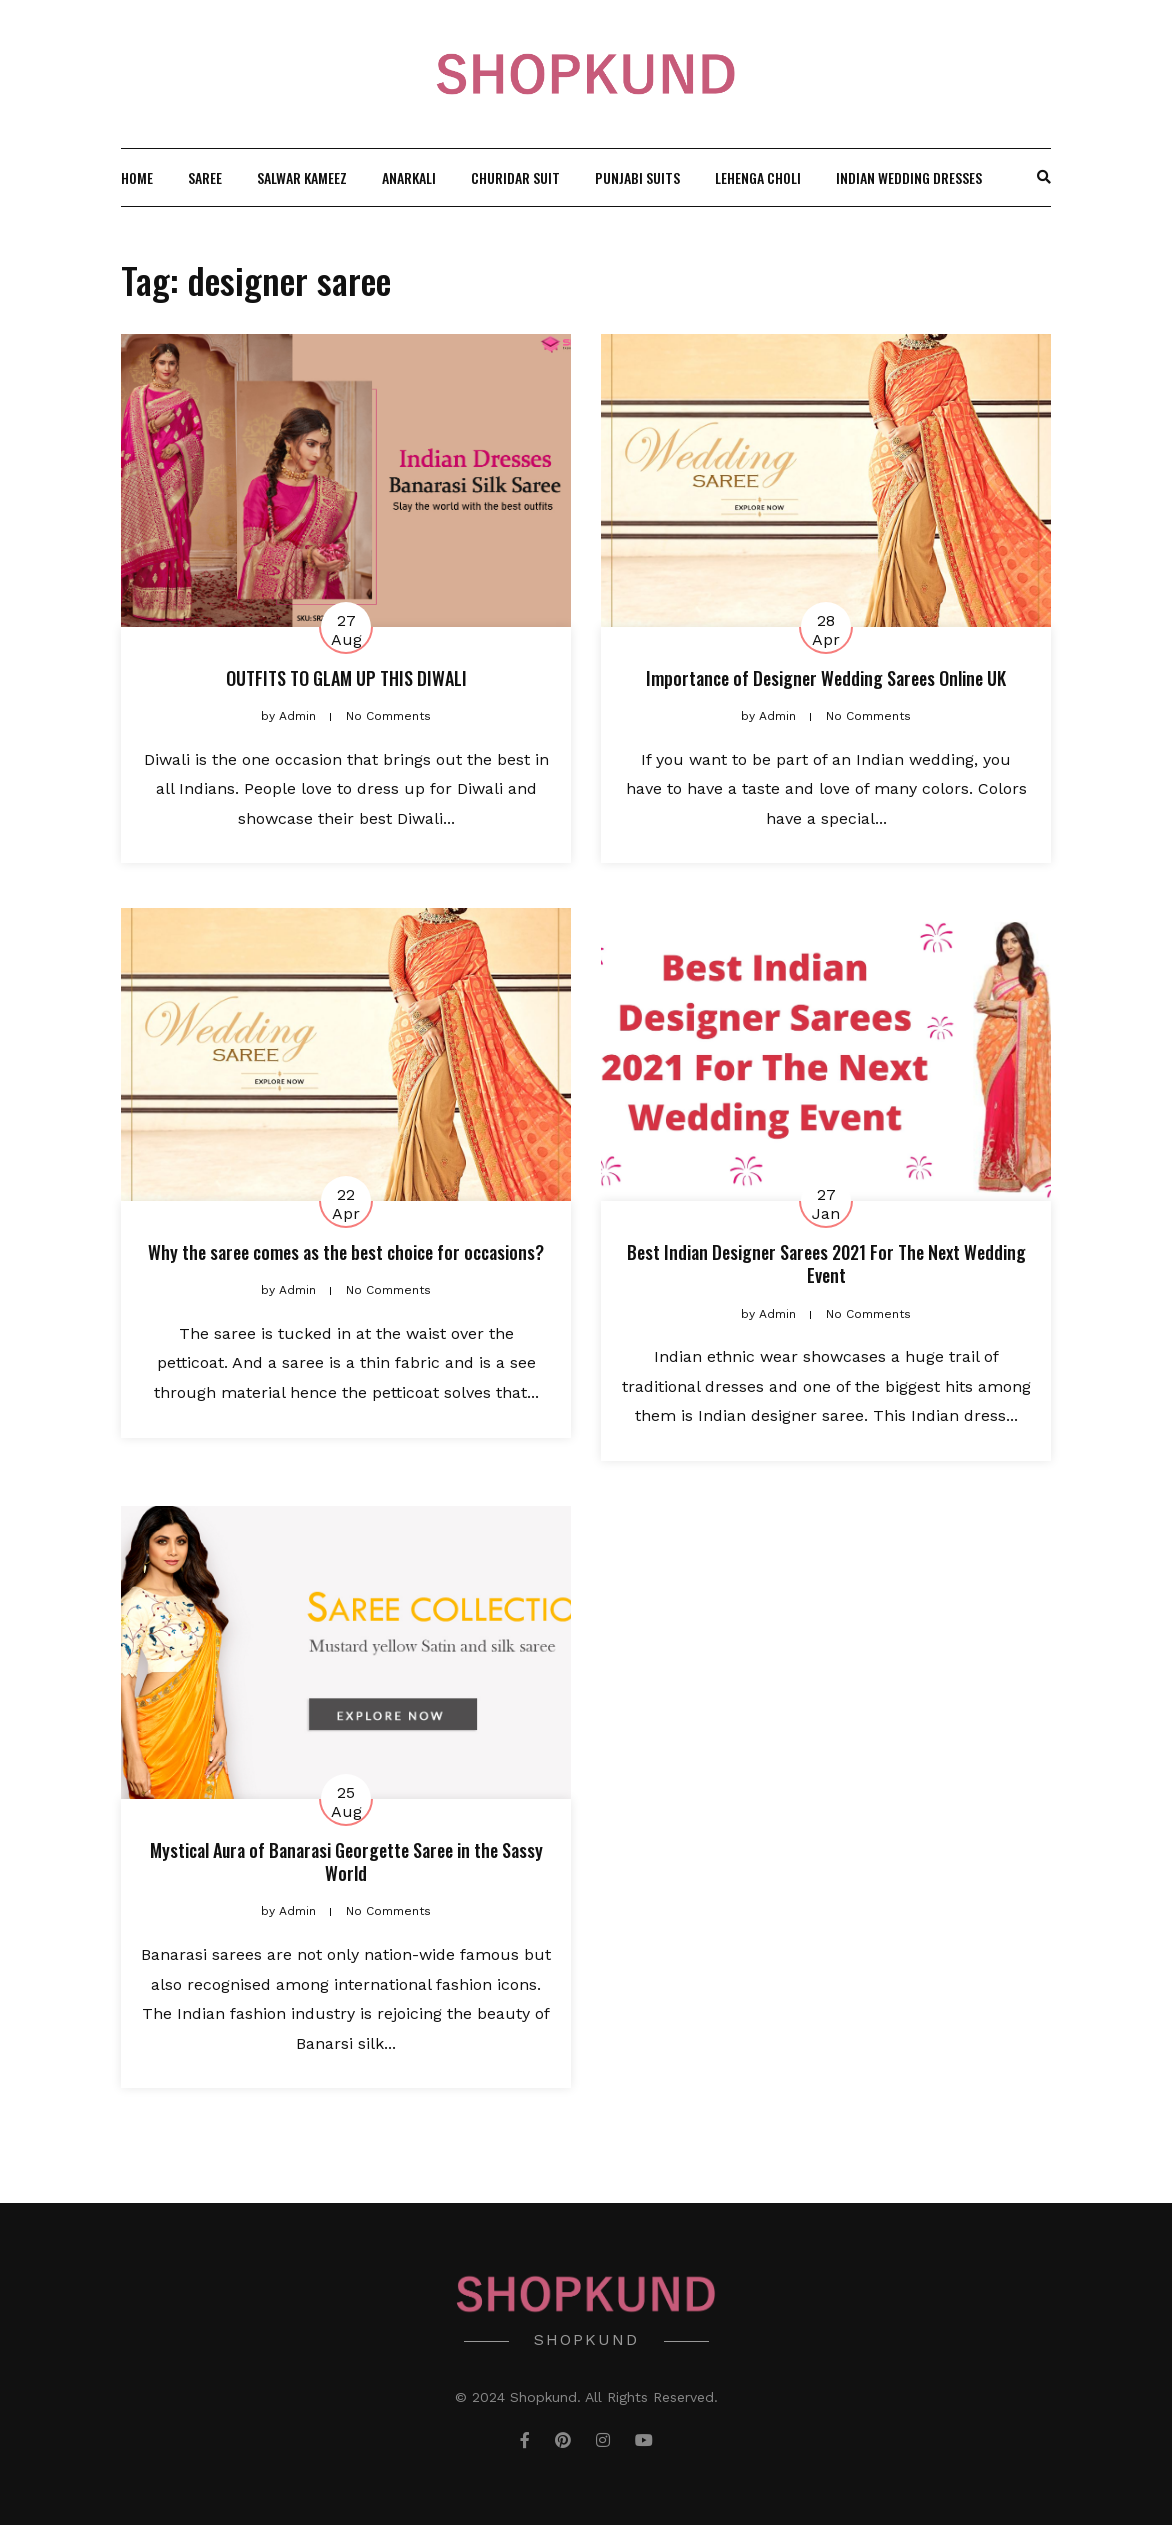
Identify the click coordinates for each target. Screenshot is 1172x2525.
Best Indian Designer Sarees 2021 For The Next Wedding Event (826, 1263)
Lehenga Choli (758, 177)
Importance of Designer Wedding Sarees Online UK (826, 678)
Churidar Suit (515, 177)
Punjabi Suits (637, 177)
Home (137, 177)
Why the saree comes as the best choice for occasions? (346, 1252)
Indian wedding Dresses (909, 177)
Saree (205, 177)
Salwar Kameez (302, 177)
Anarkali (409, 177)
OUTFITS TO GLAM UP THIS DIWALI (346, 678)
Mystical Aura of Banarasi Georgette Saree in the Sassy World (346, 1861)
